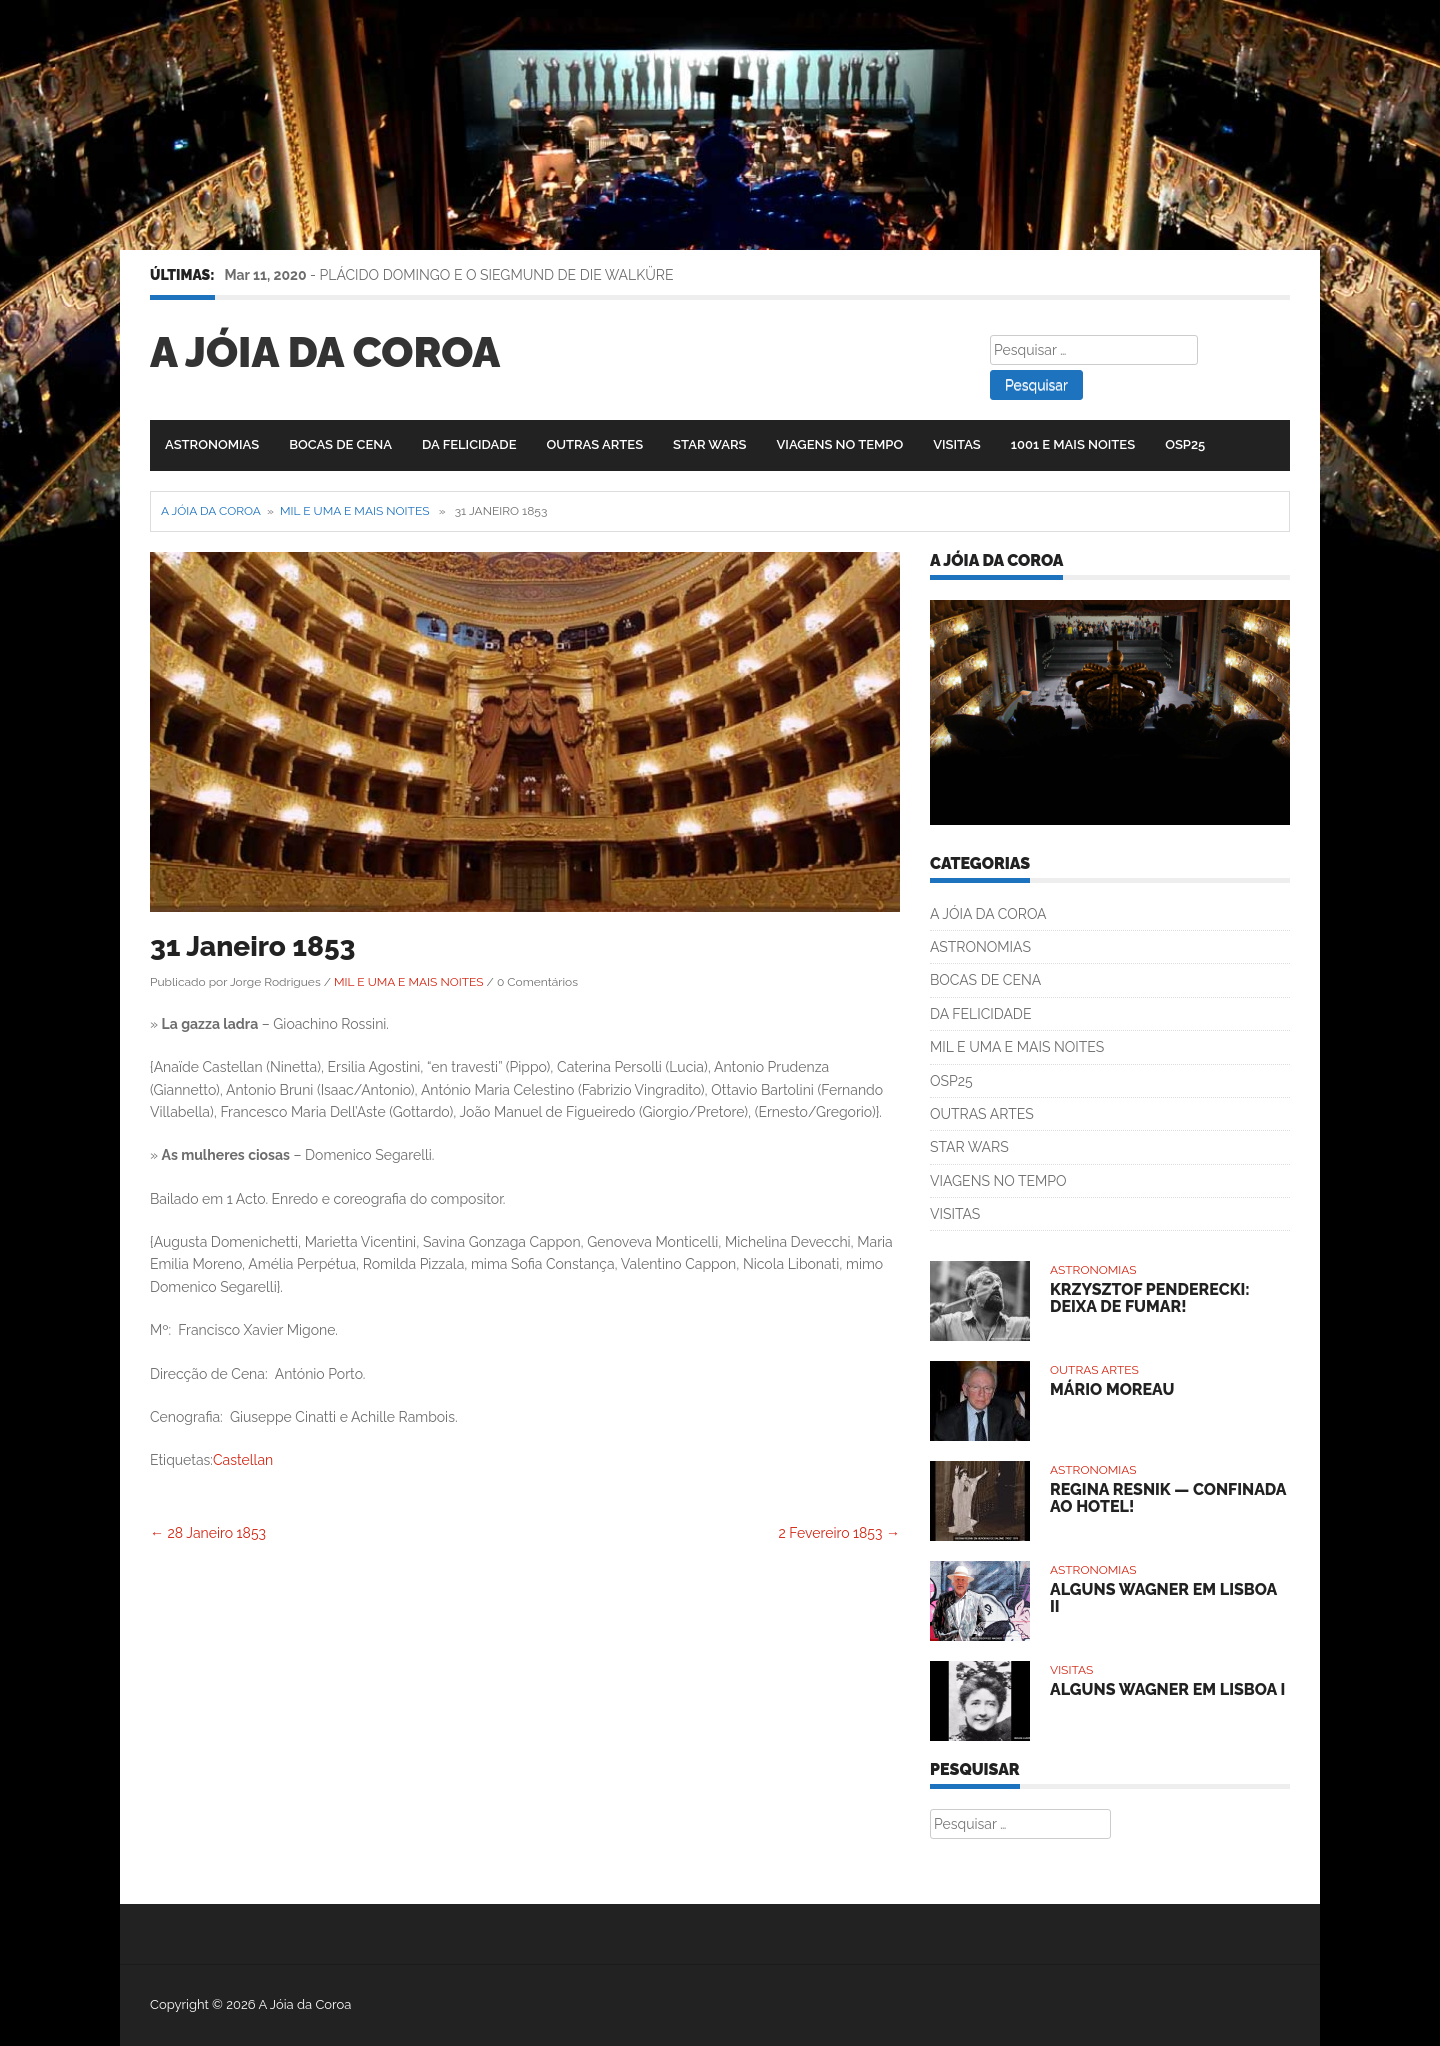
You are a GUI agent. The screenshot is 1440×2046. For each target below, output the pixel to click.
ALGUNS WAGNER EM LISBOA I (1167, 1689)
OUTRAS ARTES (594, 444)
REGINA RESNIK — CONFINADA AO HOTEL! (1168, 1498)
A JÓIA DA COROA (988, 914)
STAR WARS (709, 444)
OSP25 (1185, 444)
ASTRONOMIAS (212, 444)
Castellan (243, 1460)
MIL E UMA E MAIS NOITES (354, 511)
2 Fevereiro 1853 (839, 1533)
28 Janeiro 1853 (208, 1533)
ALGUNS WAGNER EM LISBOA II (1163, 1598)
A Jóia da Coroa (325, 352)
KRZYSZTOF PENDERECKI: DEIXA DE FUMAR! (1150, 1298)
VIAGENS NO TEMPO (840, 444)
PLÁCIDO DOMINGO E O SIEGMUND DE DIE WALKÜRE (497, 275)
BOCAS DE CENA (340, 444)
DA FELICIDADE (469, 444)
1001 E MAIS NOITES (1073, 444)
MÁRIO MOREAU (1112, 1389)
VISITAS (957, 444)
